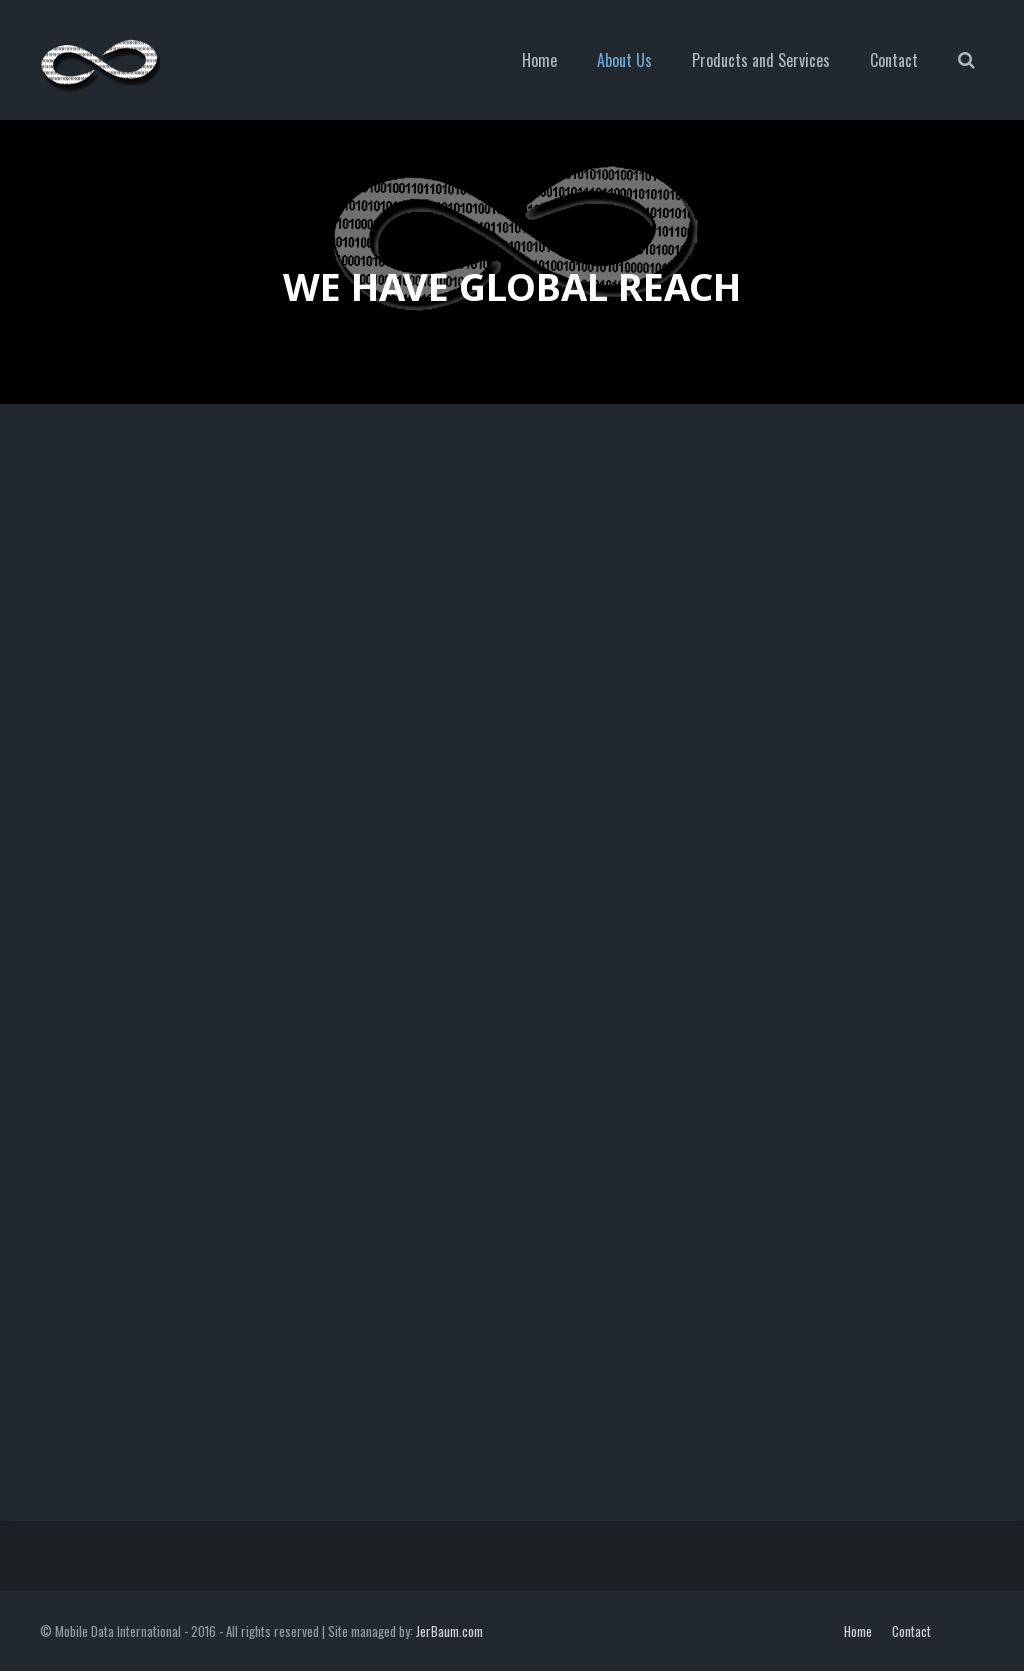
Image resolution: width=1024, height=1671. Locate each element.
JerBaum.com (449, 1631)
